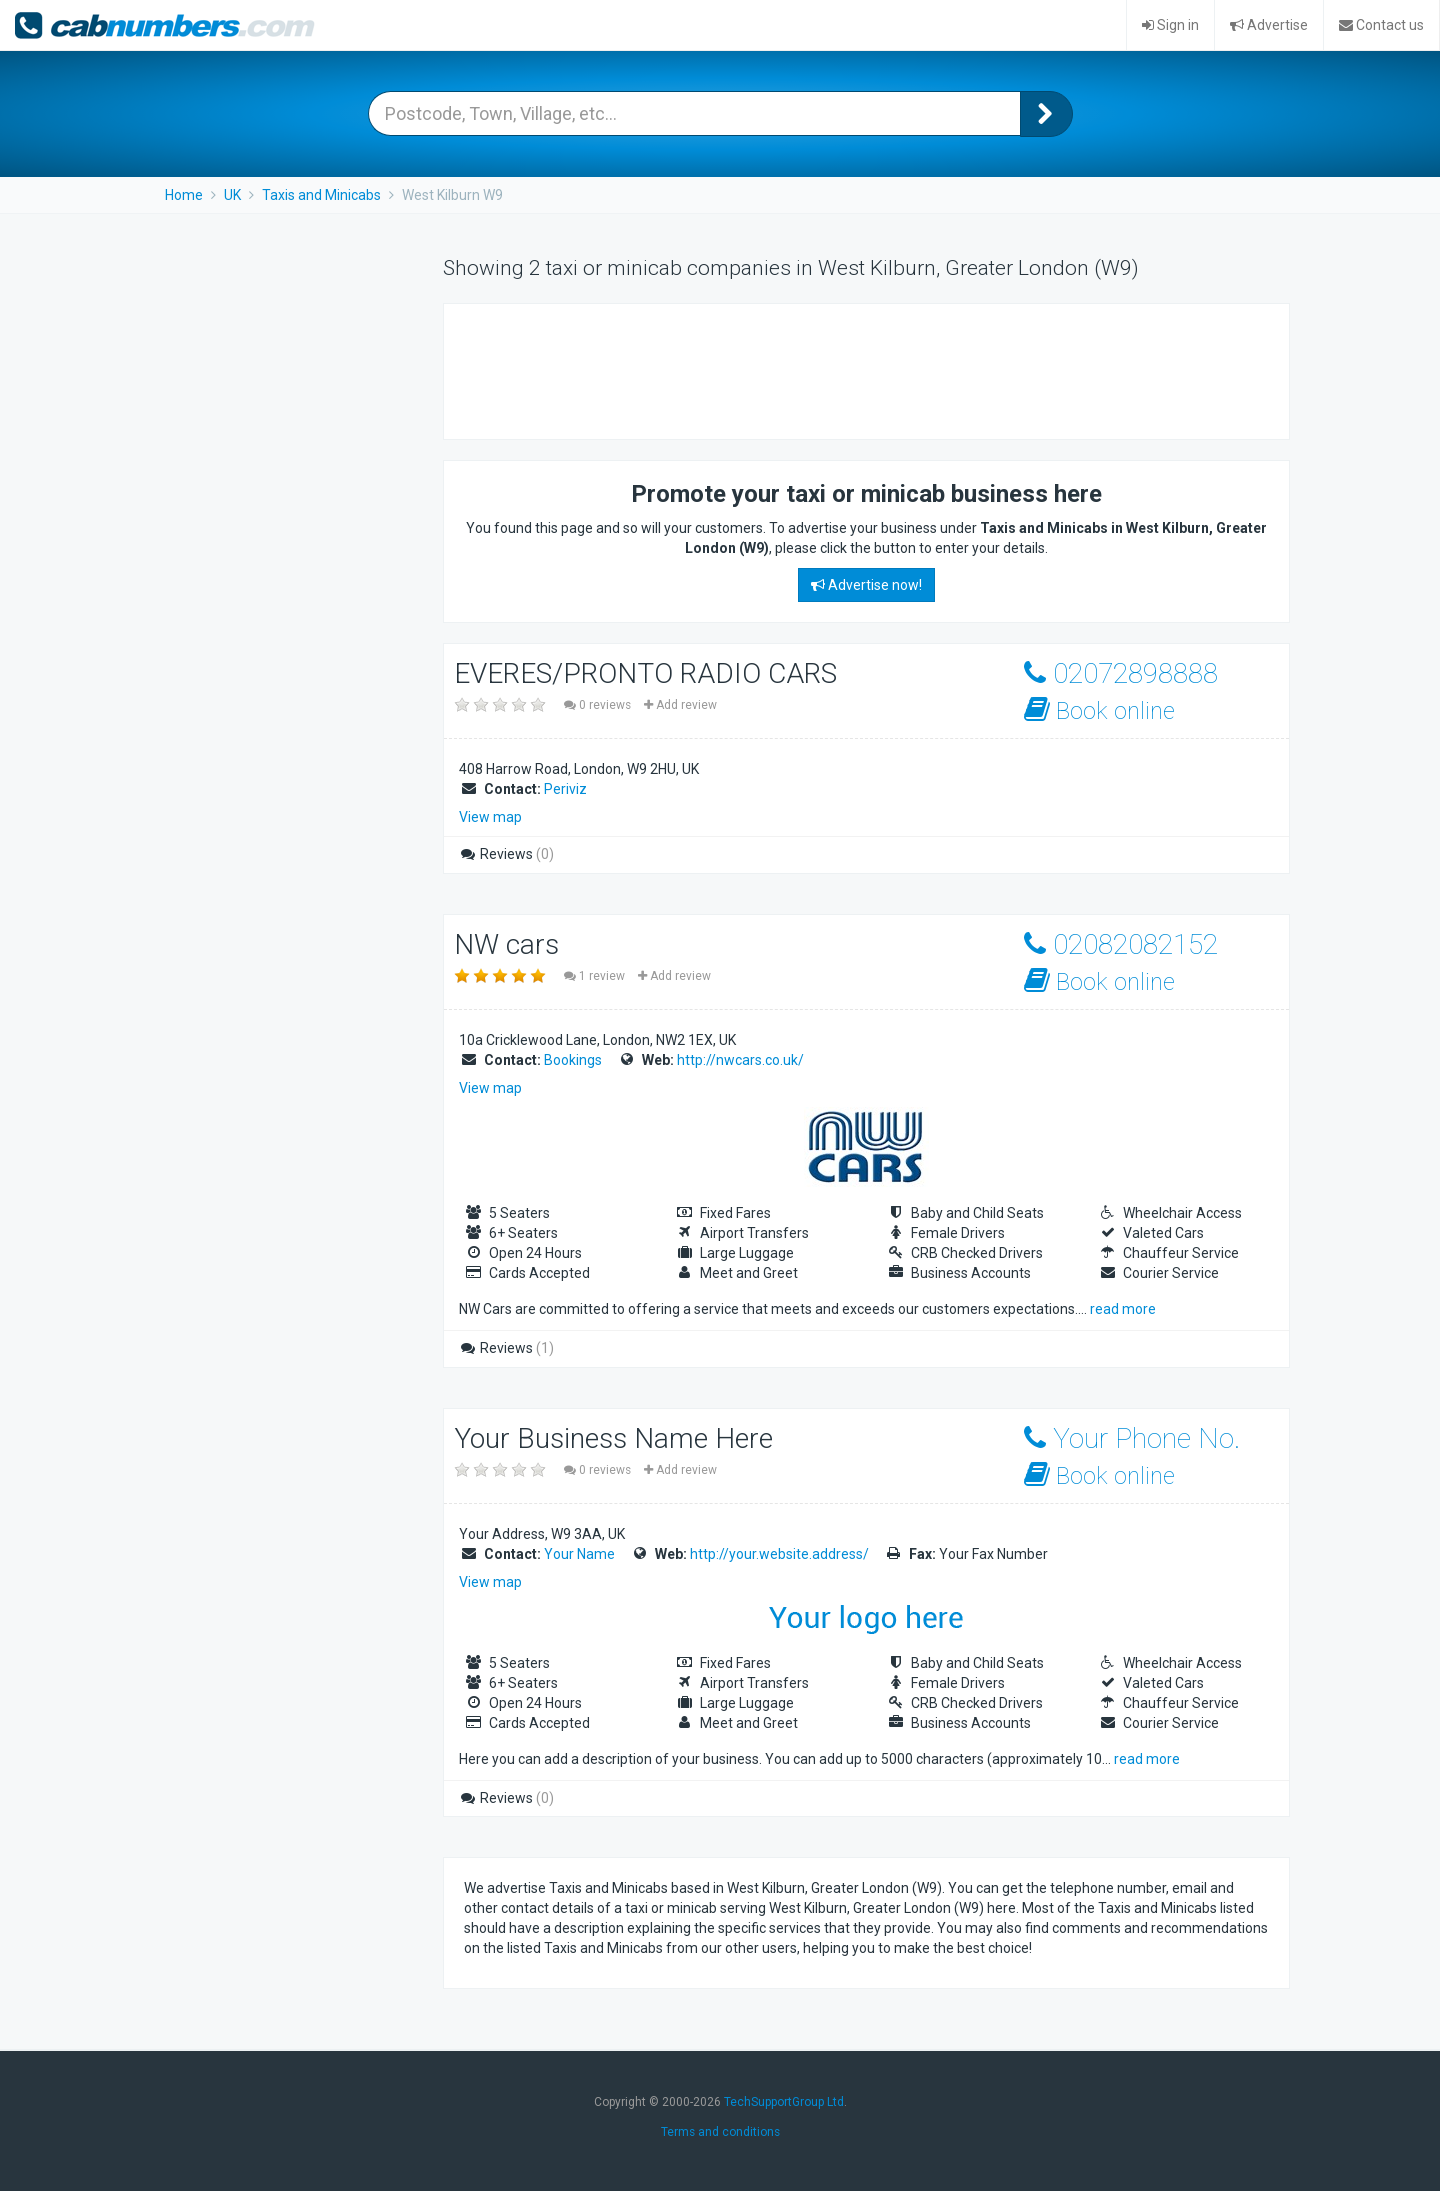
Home (184, 195)
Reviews (506, 854)
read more (1123, 1309)
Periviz (565, 789)
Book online (1099, 710)
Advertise (1269, 25)
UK (232, 195)
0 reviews (599, 705)
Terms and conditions (720, 2132)
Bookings (573, 1060)
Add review (680, 705)
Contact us (1381, 25)
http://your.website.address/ (779, 1554)
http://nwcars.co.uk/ (740, 1060)
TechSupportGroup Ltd (784, 2102)
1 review (596, 976)
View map (490, 817)
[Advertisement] (828, 369)
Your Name (579, 1554)
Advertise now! (866, 585)
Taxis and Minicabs (321, 195)
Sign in (1170, 25)
